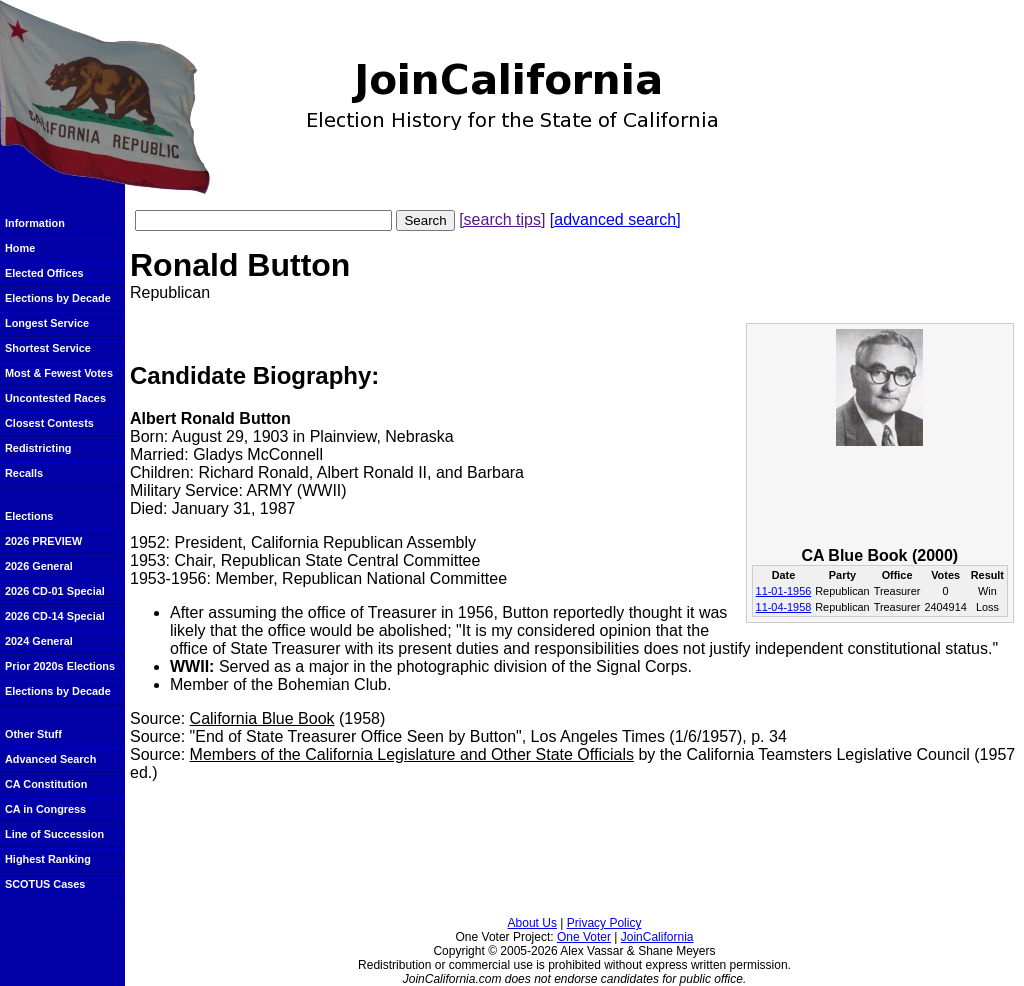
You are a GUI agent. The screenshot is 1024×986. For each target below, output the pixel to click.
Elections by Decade (58, 298)
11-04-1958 (784, 607)
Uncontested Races (55, 398)
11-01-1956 (784, 591)
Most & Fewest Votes (59, 373)
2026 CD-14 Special (55, 616)
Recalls (24, 473)
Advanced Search (50, 759)
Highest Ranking (48, 859)
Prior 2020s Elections (60, 666)
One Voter (584, 937)
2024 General (39, 641)
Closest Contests (49, 423)
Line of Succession (54, 834)
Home (20, 248)
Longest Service (47, 323)
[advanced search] (615, 219)
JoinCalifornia (657, 937)
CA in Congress (45, 809)
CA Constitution (46, 784)
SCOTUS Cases (45, 884)
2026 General (39, 566)
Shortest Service (48, 348)
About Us (532, 923)
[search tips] (502, 219)
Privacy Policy (604, 923)
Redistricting (38, 448)
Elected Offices (44, 273)
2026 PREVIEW (43, 541)
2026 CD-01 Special (55, 591)
